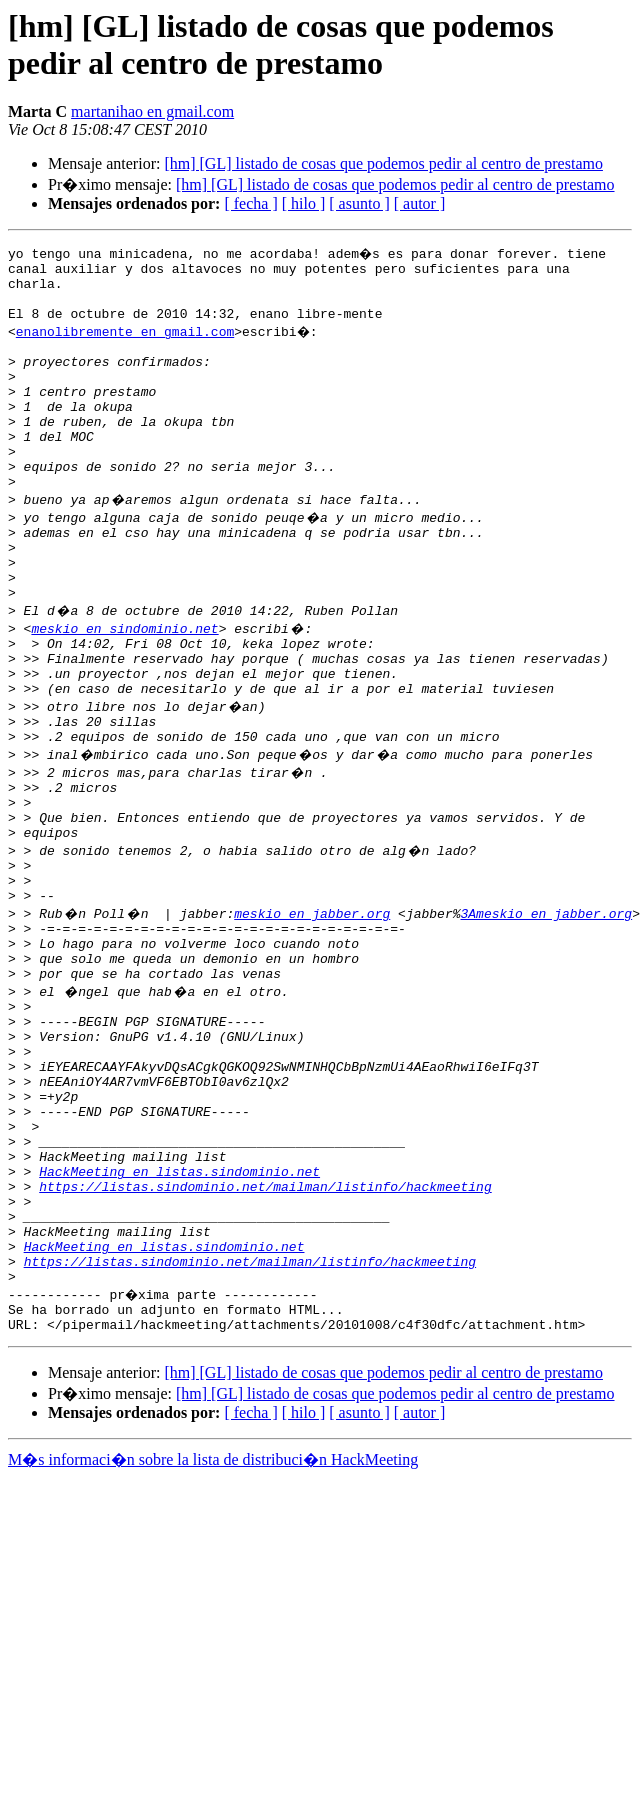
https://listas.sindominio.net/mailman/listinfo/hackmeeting (265, 1333)
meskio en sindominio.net (124, 685)
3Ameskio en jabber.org (546, 1009)
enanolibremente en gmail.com (125, 343)
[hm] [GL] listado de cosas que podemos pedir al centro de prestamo (383, 163)
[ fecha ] (250, 203)
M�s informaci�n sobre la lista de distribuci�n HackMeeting (213, 1630)
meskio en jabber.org (312, 1009)
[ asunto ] (359, 203)
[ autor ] (420, 203)
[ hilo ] (304, 203)
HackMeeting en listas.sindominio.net (179, 1315)
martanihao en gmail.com (152, 111)
